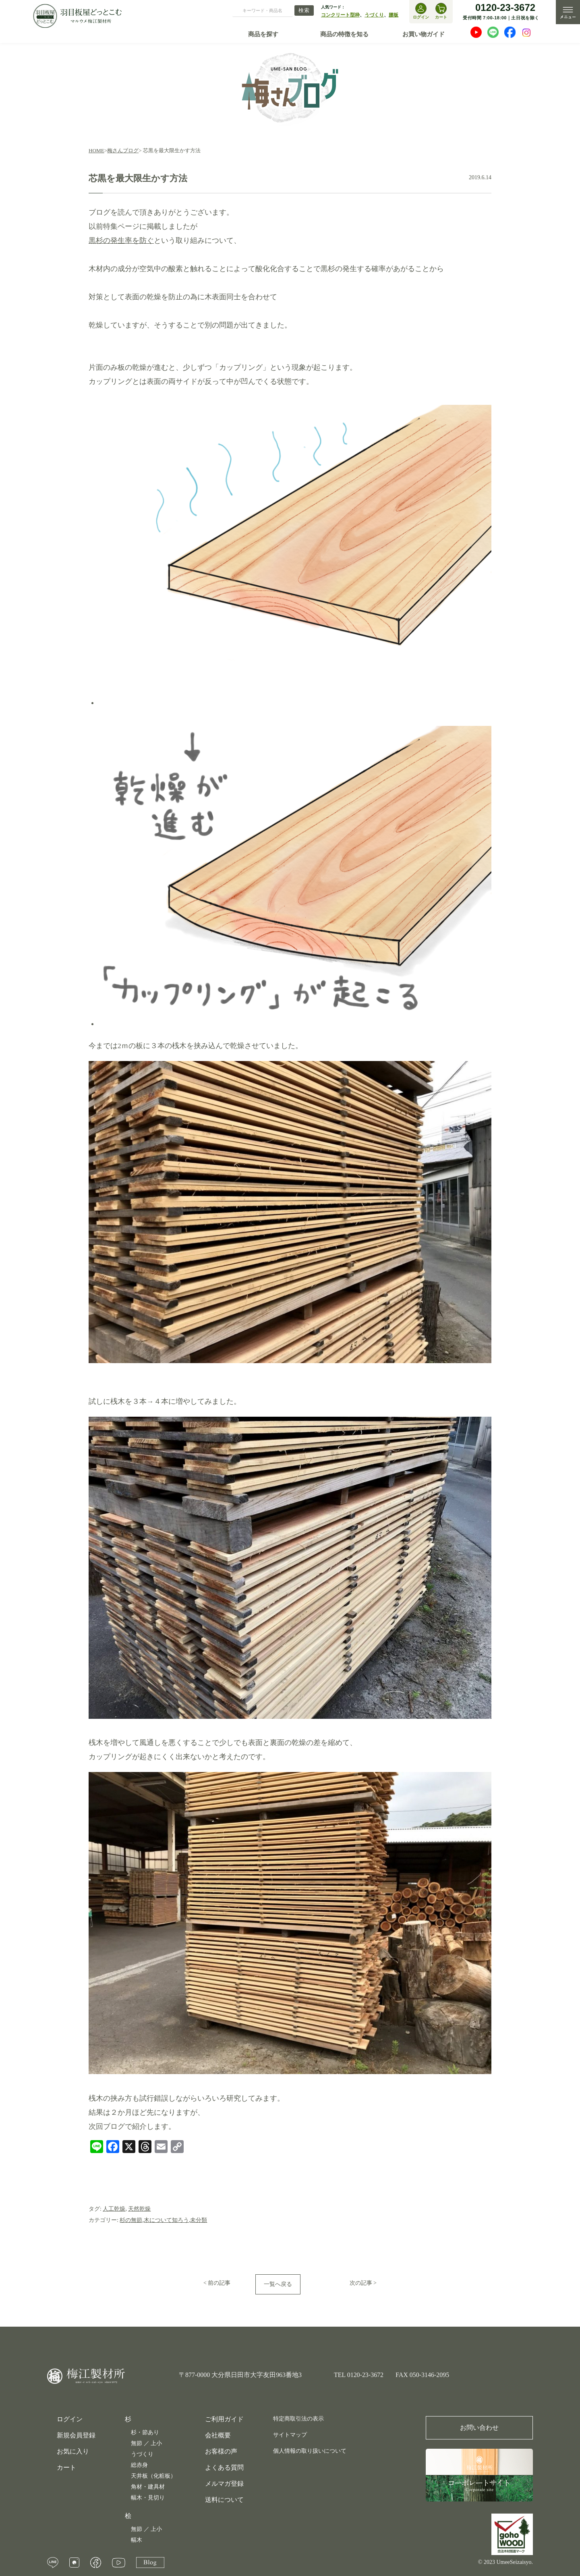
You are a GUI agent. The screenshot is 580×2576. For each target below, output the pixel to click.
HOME (96, 150)
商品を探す (263, 34)
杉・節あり (145, 2432)
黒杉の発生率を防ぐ (121, 240)
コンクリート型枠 (340, 15)
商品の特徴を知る (344, 34)
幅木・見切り (148, 2498)
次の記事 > (363, 2283)
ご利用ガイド (224, 2419)
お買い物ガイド (423, 34)
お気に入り (73, 2451)
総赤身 (139, 2465)
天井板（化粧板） (153, 2476)
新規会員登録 (76, 2435)
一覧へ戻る (278, 2284)
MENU (568, 12)
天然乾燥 (139, 2209)
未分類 (198, 2220)
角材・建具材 (148, 2487)
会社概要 (218, 2435)
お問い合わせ (479, 2427)
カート (66, 2467)
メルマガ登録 (224, 2483)
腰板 (393, 15)
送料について (224, 2499)
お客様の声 (221, 2451)
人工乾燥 (114, 2209)
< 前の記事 (216, 2283)
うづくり (374, 15)
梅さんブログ (123, 150)
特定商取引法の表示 (298, 2419)
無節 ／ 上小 (146, 2443)
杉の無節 (131, 2220)
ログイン (70, 2419)
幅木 (136, 2540)
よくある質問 (224, 2467)
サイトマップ (290, 2435)
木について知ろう (166, 2220)
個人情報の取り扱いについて (309, 2451)
